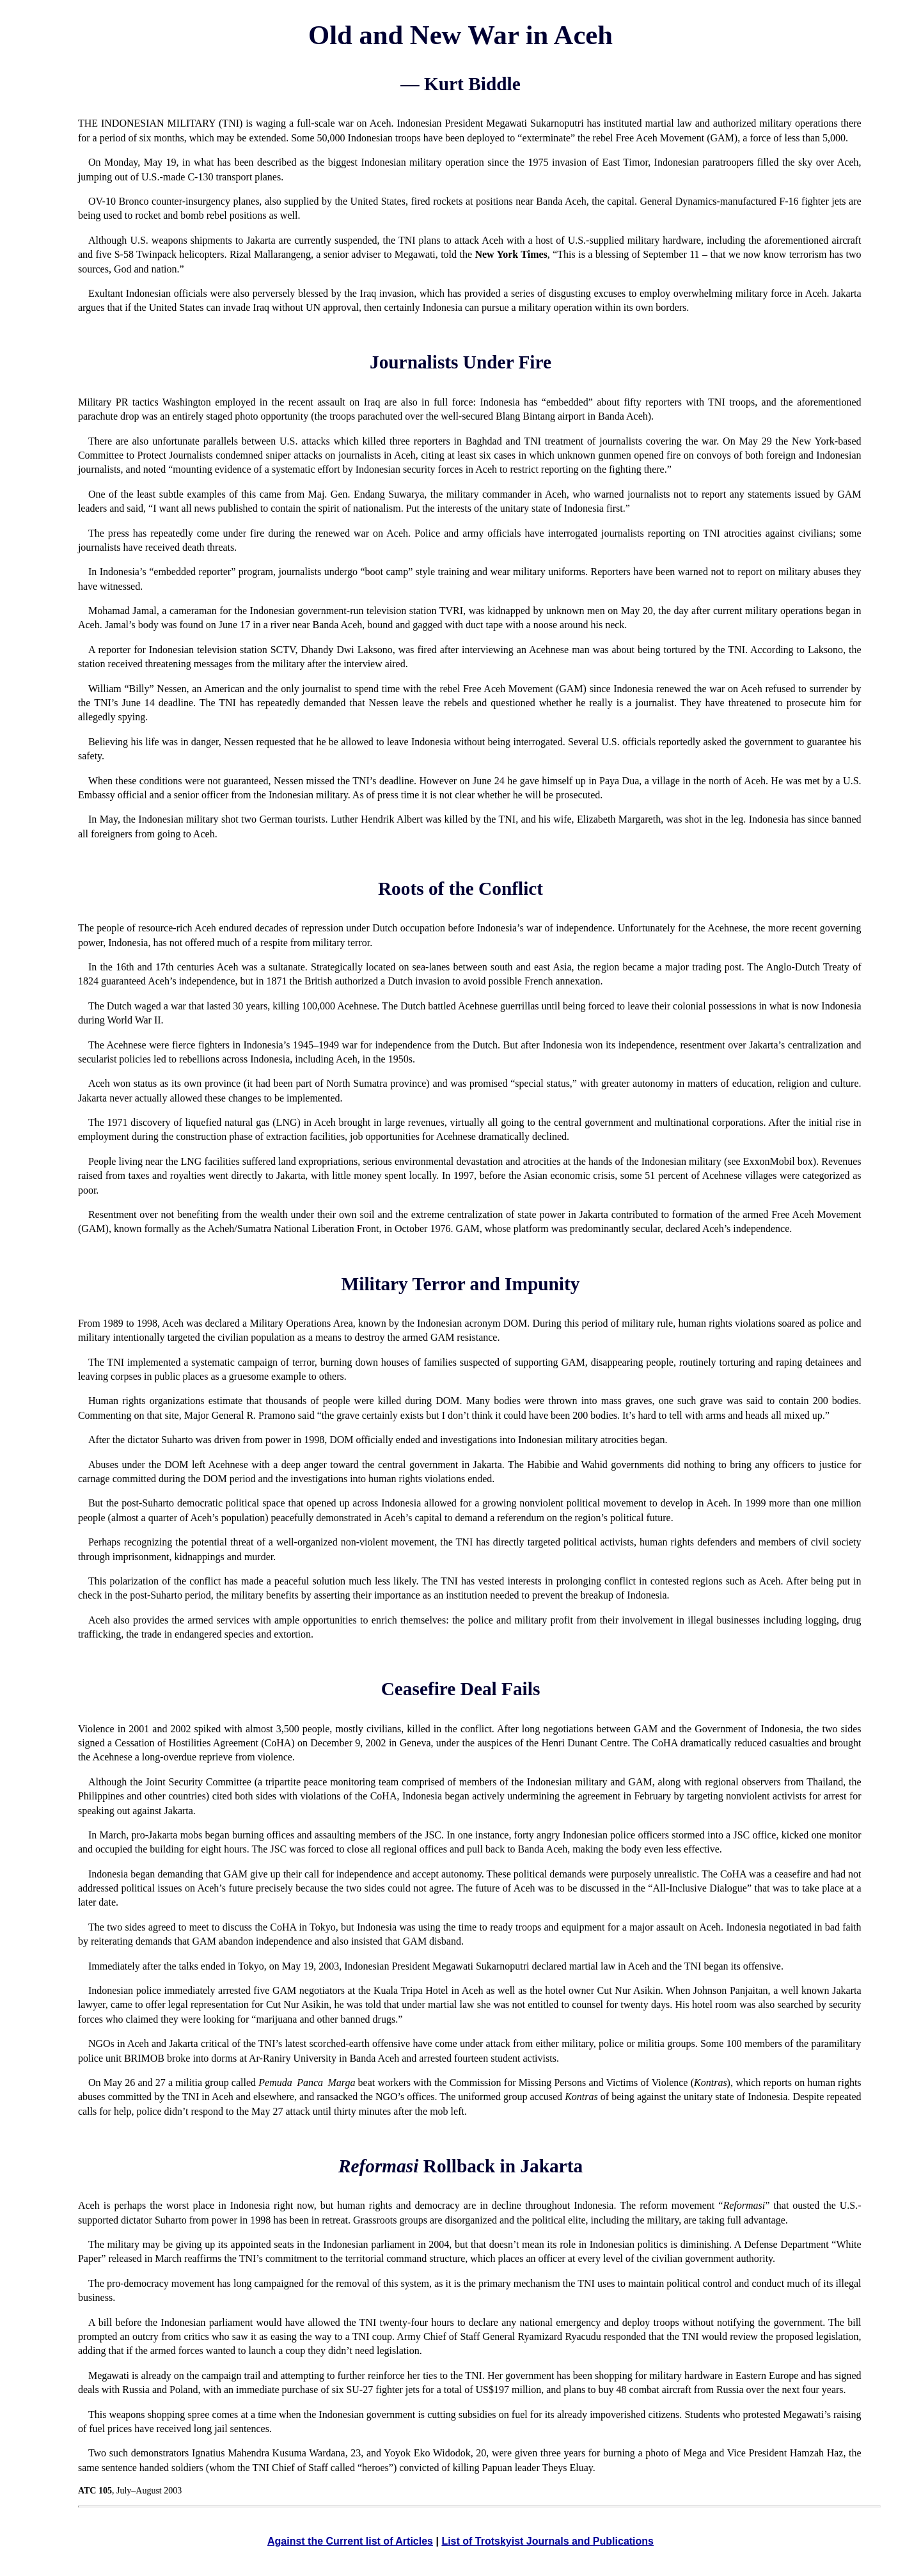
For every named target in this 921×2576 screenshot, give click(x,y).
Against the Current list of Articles (350, 2541)
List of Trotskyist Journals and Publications (547, 2541)
